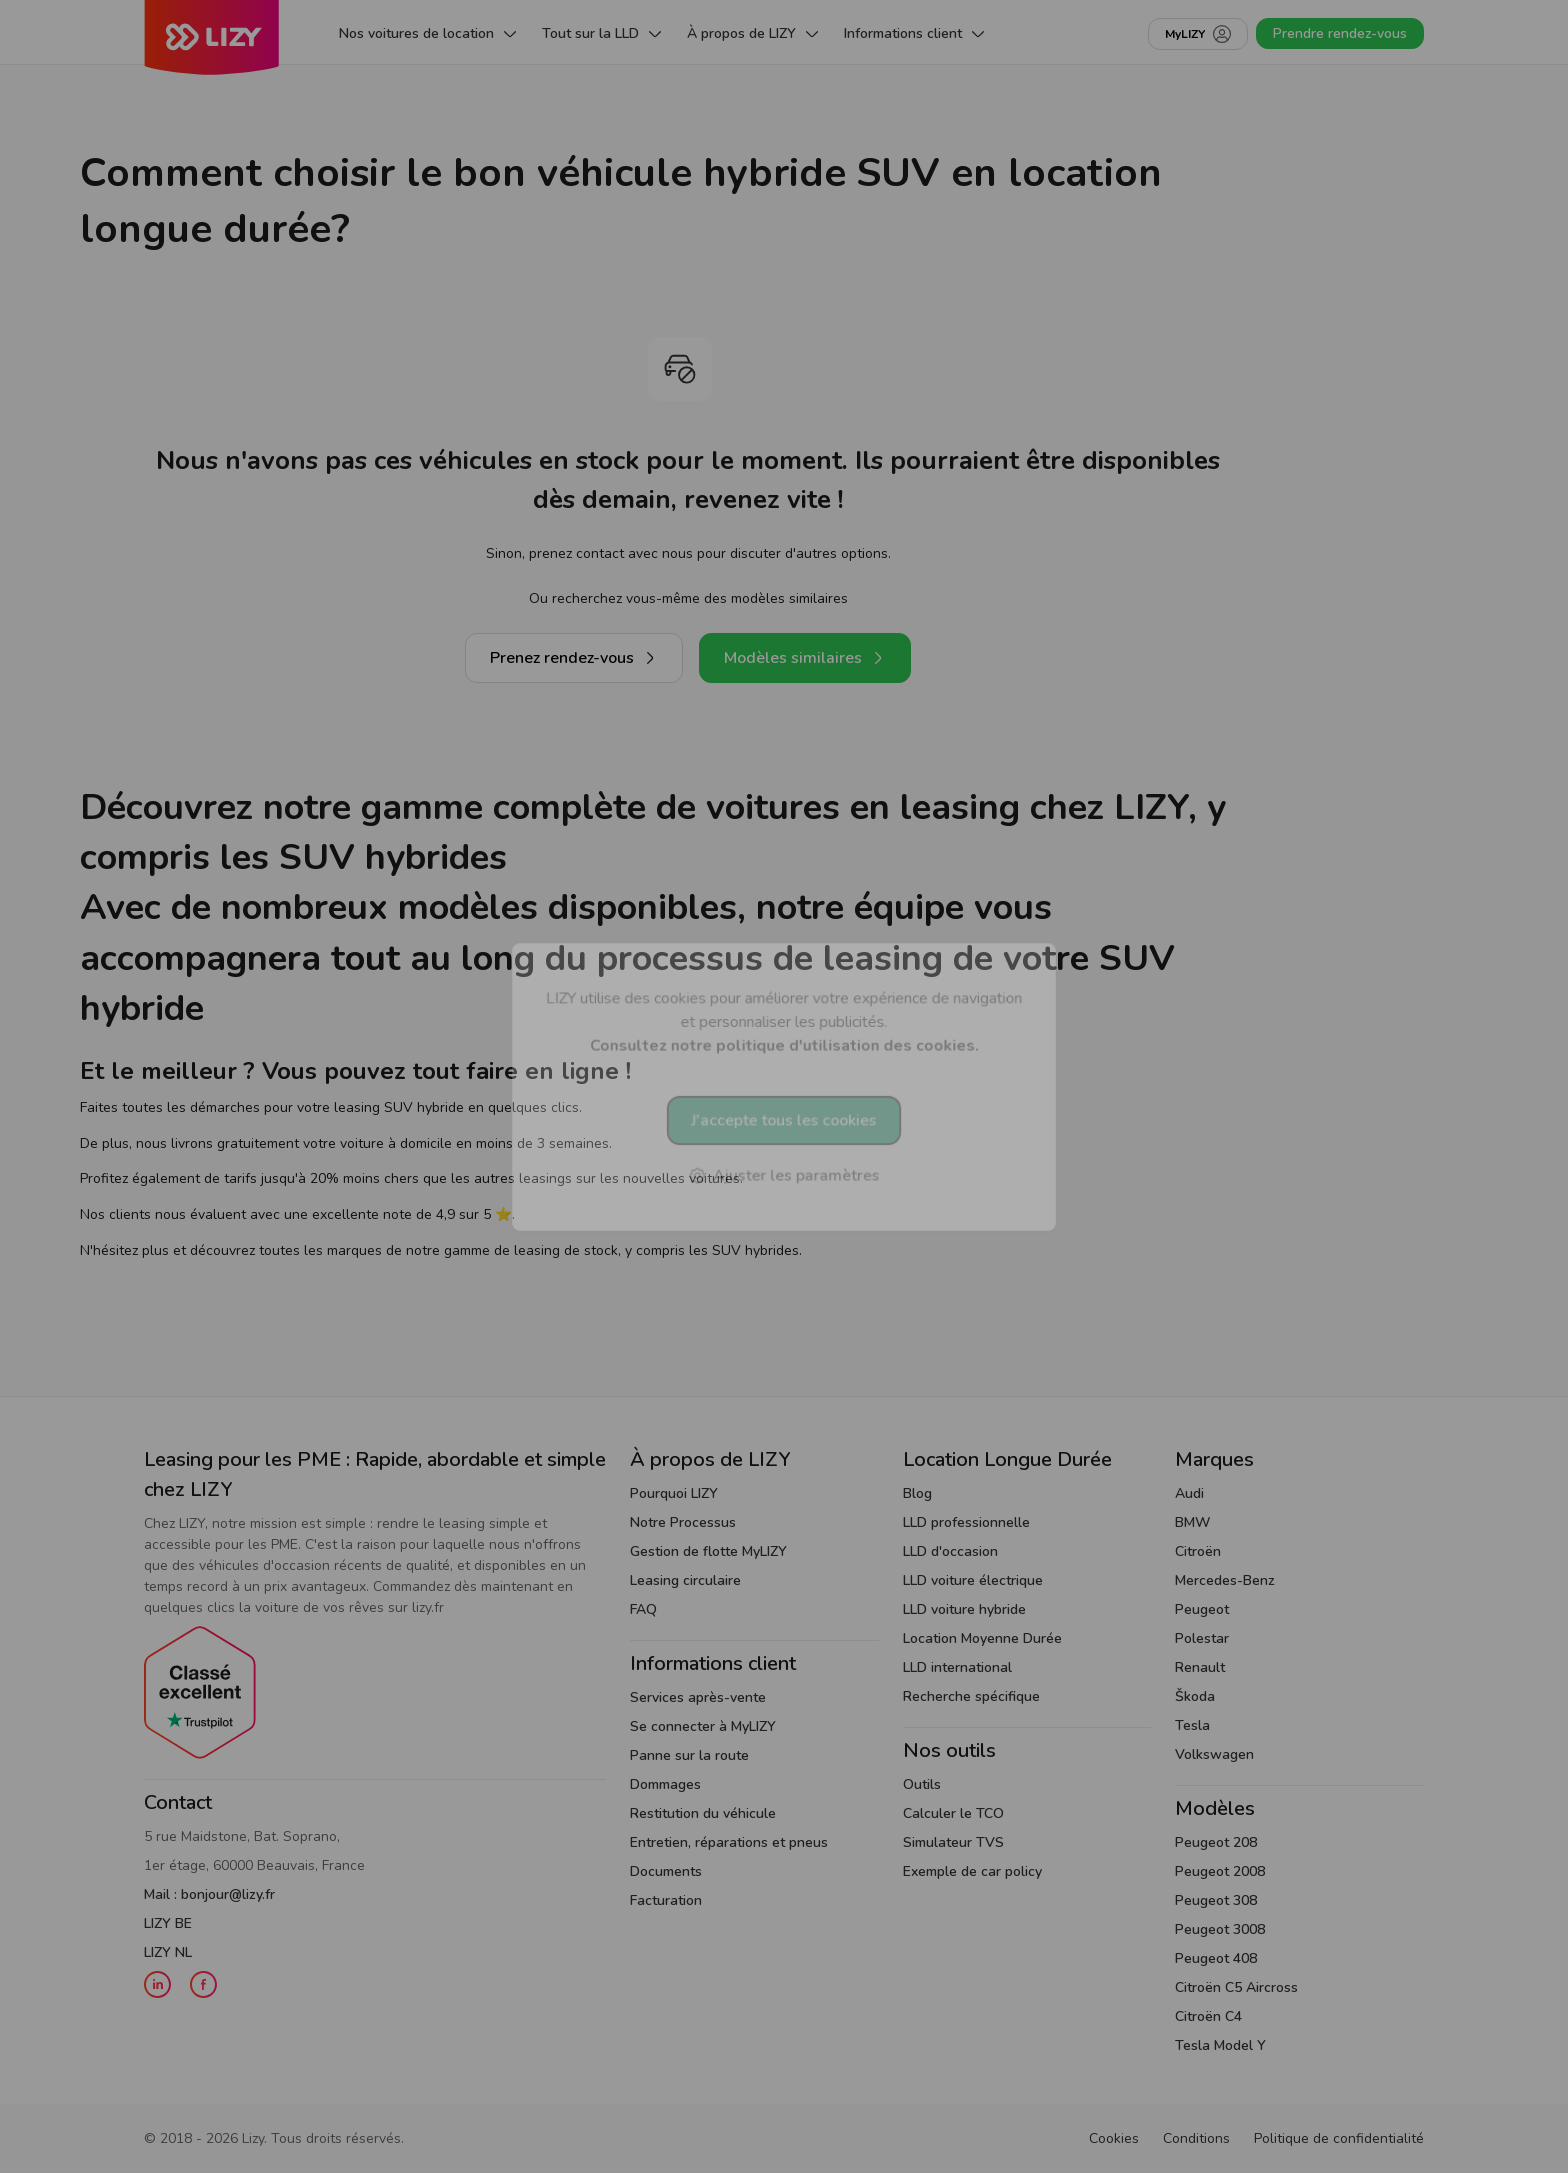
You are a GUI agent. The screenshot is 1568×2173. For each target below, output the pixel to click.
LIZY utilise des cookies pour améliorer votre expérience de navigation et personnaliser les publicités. (784, 1021)
